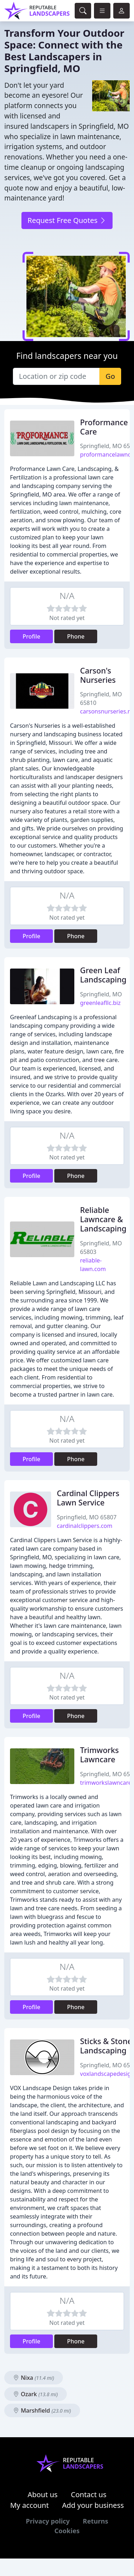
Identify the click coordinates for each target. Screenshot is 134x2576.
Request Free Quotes (67, 220)
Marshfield (42, 2410)
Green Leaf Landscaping (103, 975)
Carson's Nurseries (98, 675)
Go (110, 376)
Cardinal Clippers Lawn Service (88, 1498)
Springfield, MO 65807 (86, 1517)
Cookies (66, 2530)
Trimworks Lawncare (99, 1754)
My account (29, 2505)
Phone (76, 636)
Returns (95, 2521)
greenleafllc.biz (100, 1003)
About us (43, 2494)
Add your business (93, 2505)
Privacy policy (48, 2521)
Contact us (88, 2494)
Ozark (35, 2394)
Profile (31, 636)
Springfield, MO (101, 994)
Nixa (33, 2378)
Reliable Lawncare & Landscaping (103, 1219)
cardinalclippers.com (84, 1526)
